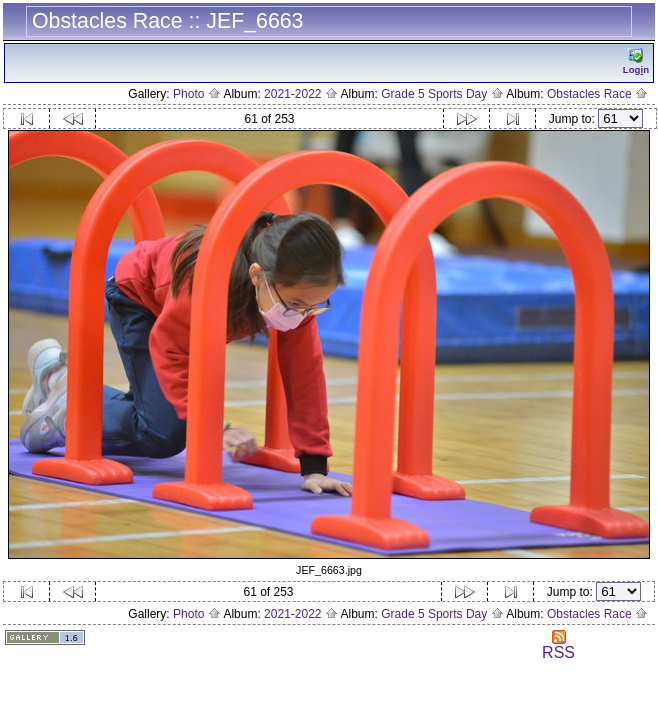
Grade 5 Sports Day (442, 94)
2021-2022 (301, 94)
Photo (197, 94)
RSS (558, 645)
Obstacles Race (597, 94)
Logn (636, 61)
